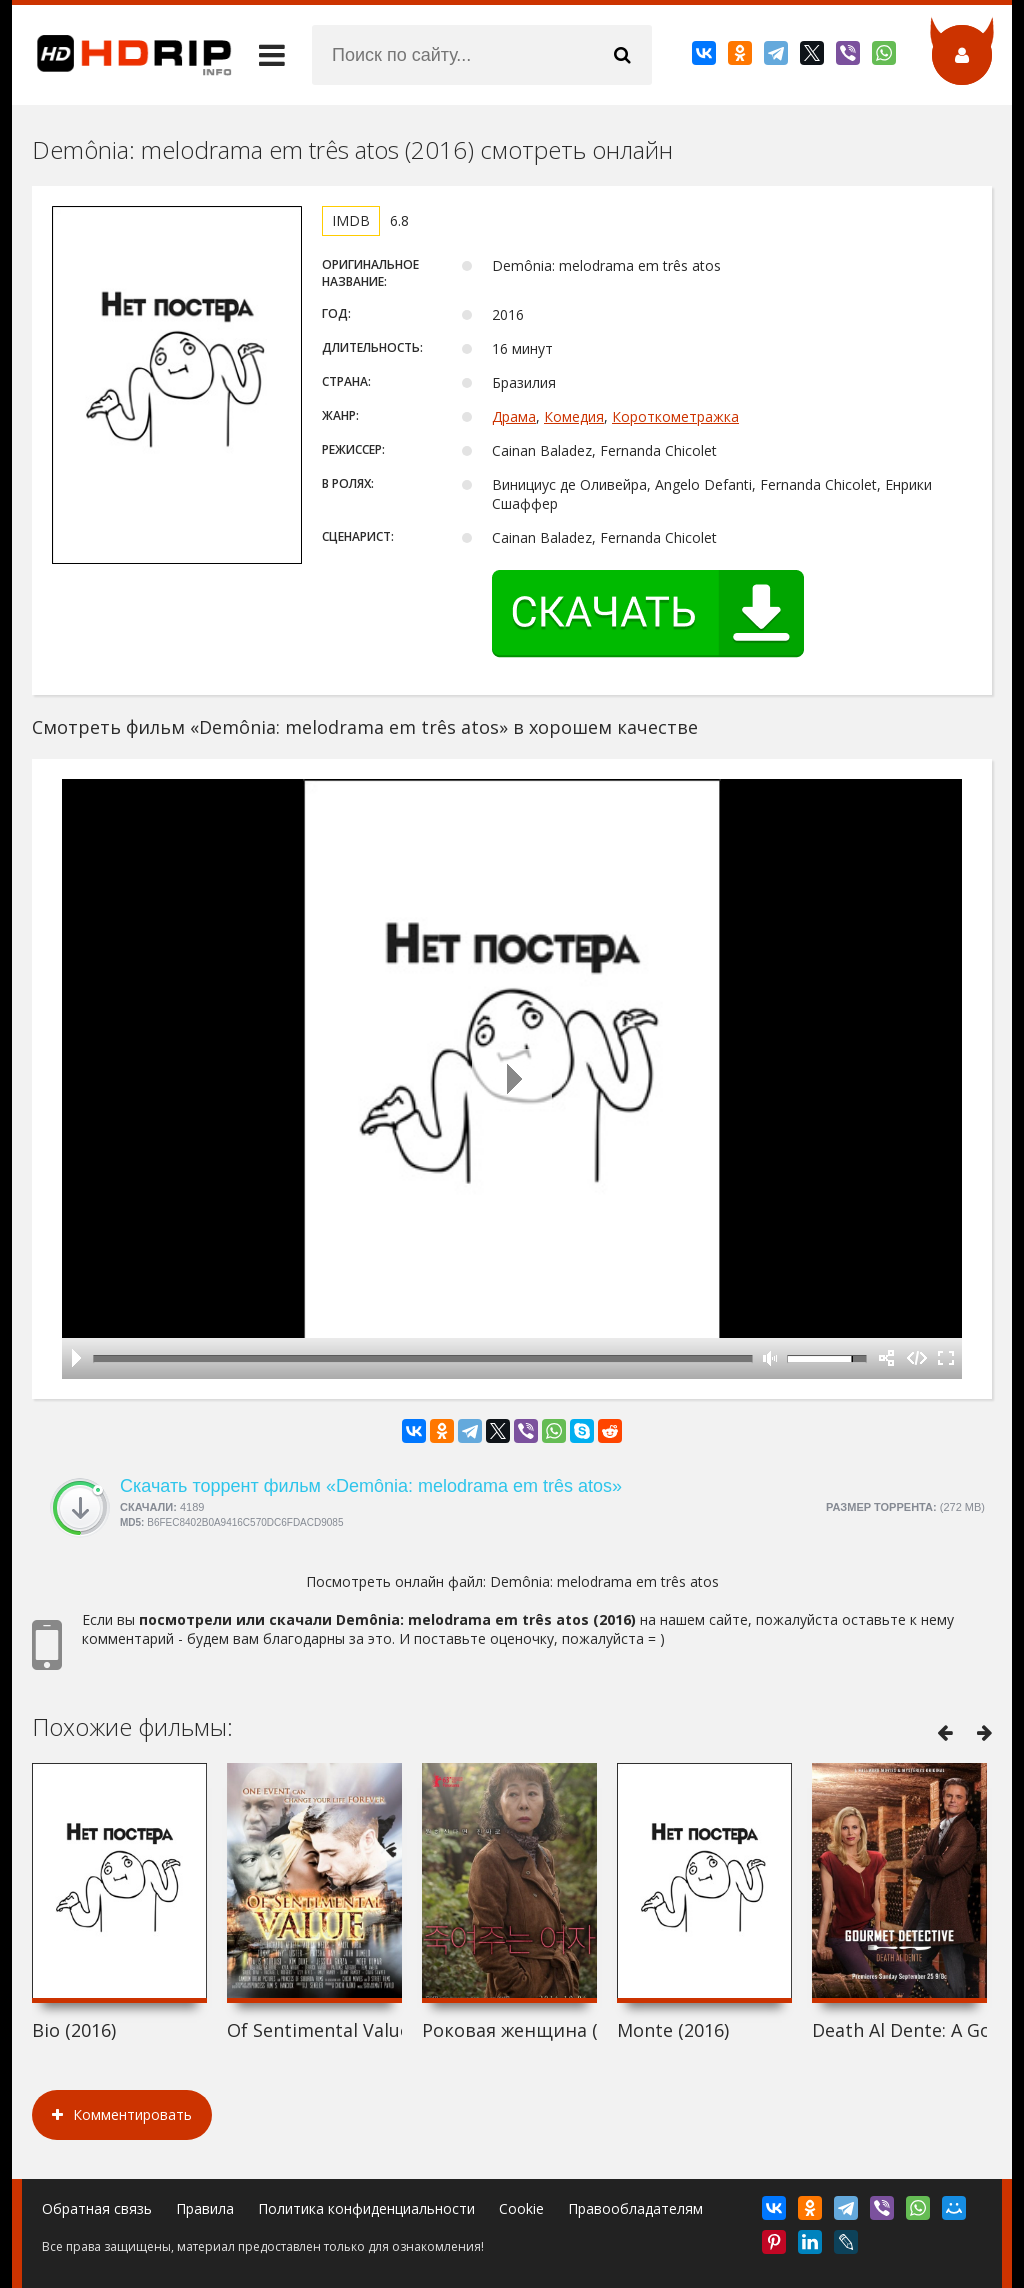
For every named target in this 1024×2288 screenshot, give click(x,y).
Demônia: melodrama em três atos (604, 1581)
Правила (205, 2208)
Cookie (521, 2208)
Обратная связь (97, 2208)
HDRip (122, 55)
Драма (514, 416)
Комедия (574, 416)
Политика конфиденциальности (366, 2208)
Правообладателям (635, 2208)
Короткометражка (675, 416)
